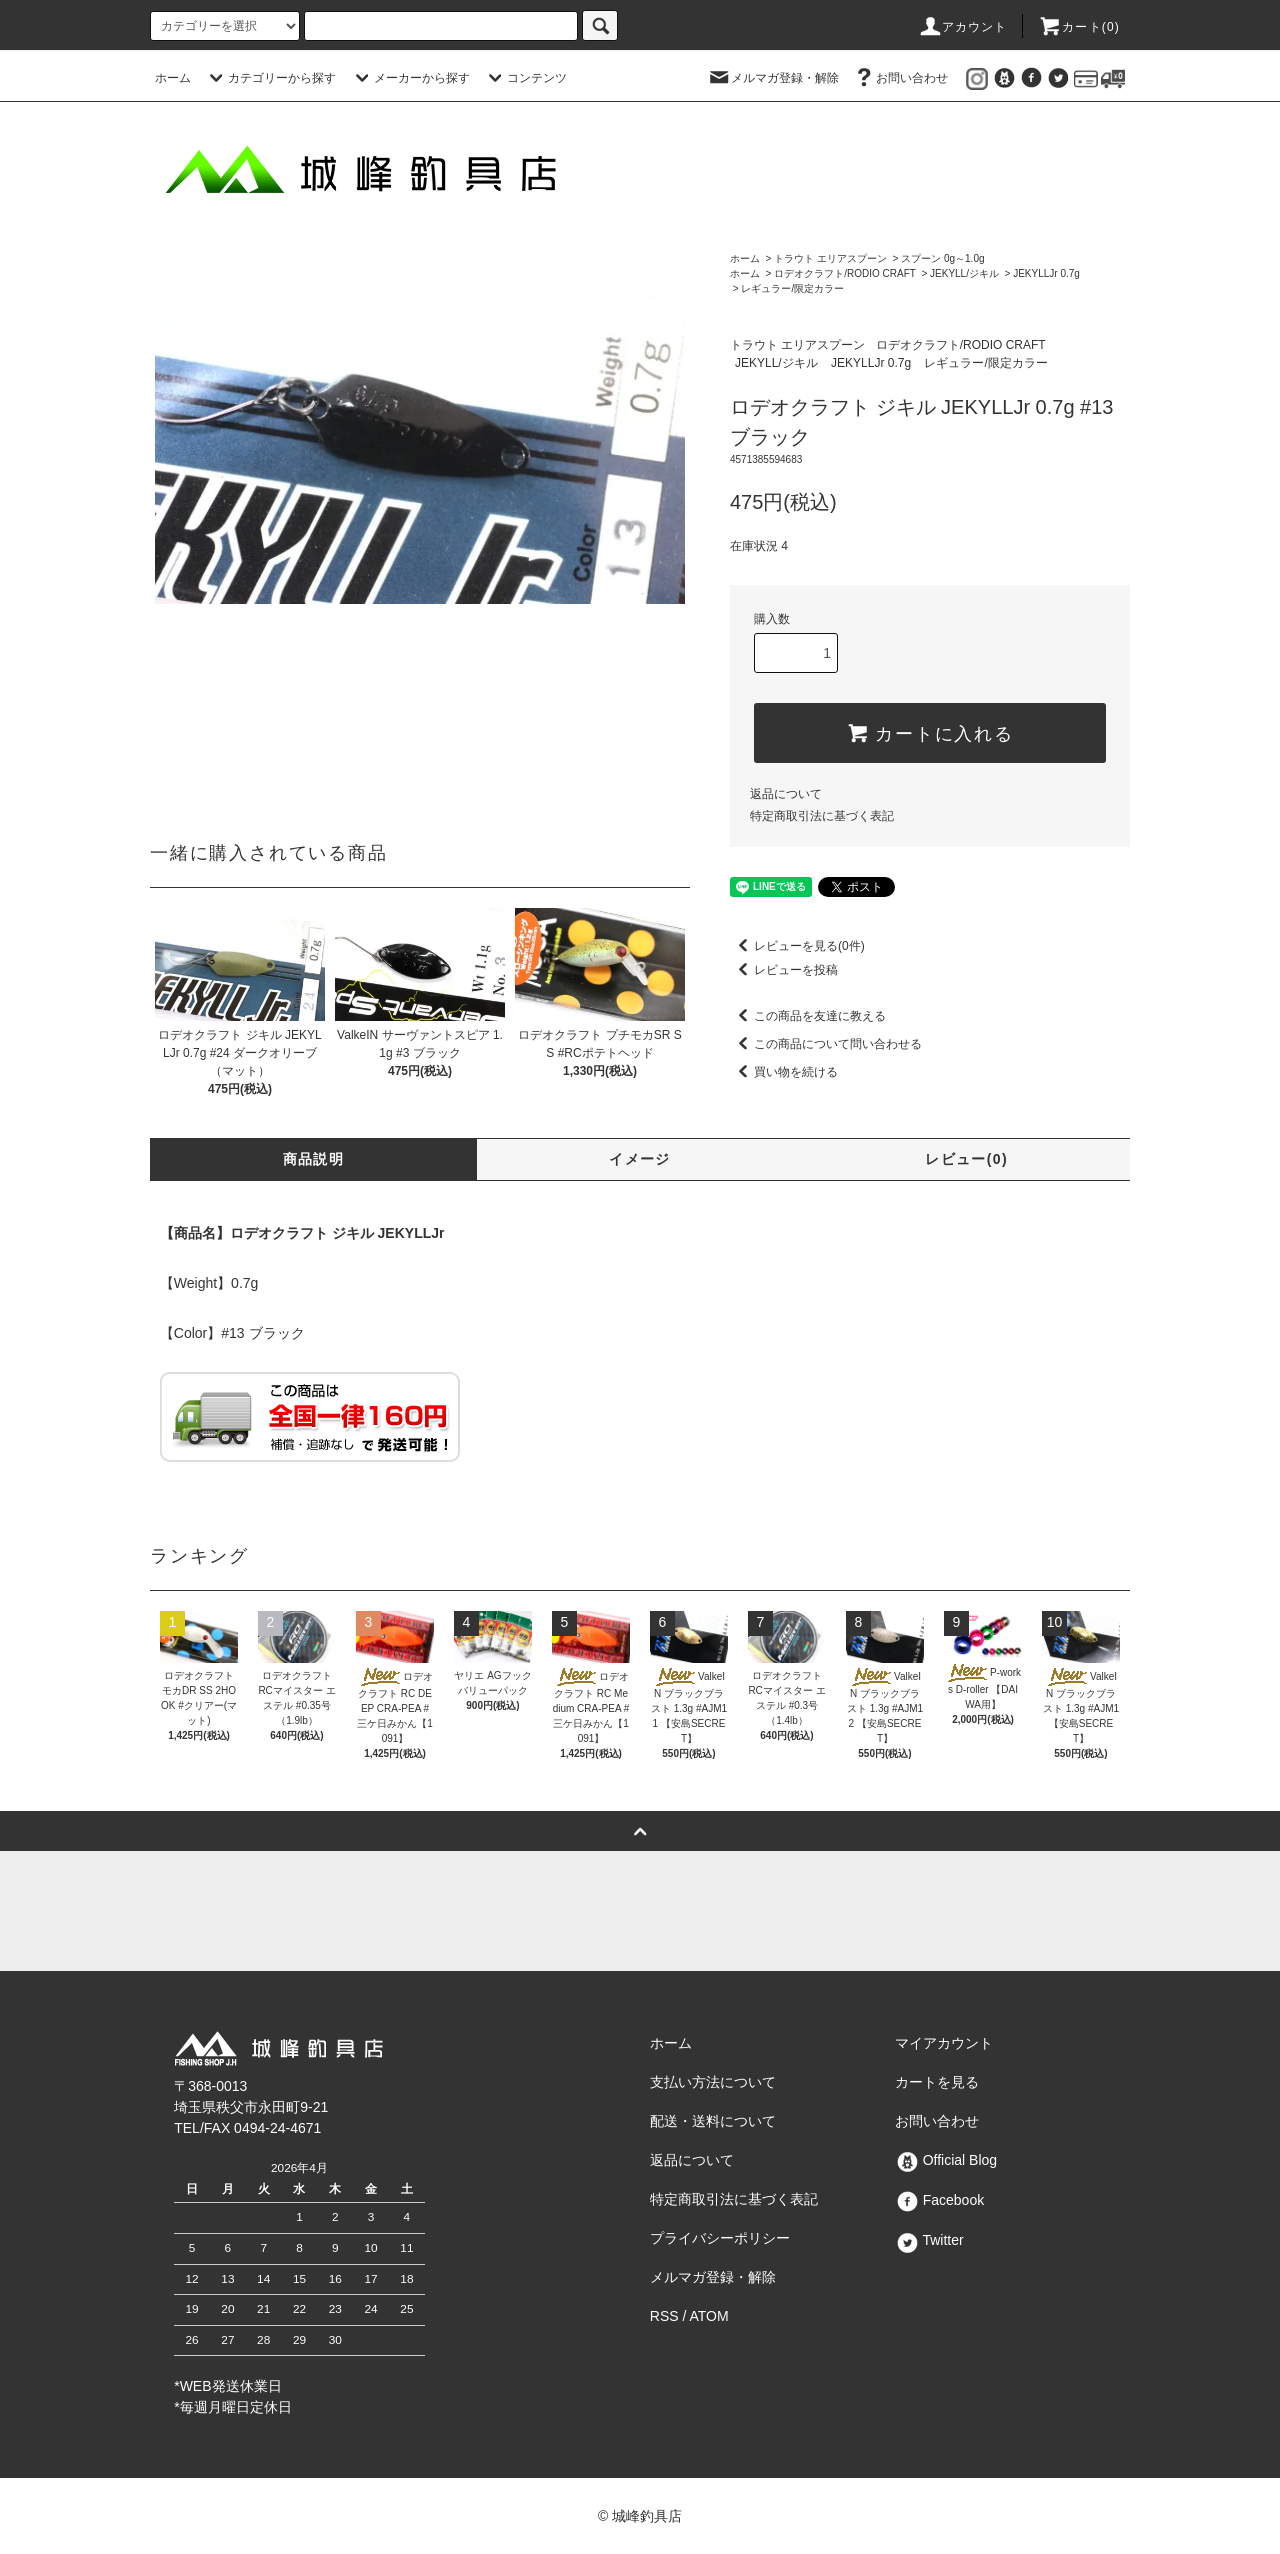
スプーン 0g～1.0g (942, 258)
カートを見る (937, 2082)
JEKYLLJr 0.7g (1046, 273)
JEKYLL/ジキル (964, 273)
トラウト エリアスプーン (830, 258)
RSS (664, 2316)
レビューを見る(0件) (797, 946)
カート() (1079, 27)
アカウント (963, 27)
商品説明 (314, 1159)
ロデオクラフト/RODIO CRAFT (845, 273)
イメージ (640, 1159)
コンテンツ (525, 78)
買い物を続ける (784, 1072)
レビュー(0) (966, 1159)
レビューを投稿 (784, 970)
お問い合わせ (900, 78)
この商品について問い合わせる (826, 1044)
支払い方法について (713, 2082)
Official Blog (946, 2160)
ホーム (173, 78)
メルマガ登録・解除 (773, 78)
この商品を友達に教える (808, 1016)
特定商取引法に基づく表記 (822, 816)
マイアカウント (944, 2043)
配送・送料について (713, 2121)
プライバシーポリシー (720, 2238)
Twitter (929, 2240)
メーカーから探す (410, 78)
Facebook (939, 2200)
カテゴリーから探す (270, 78)
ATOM (709, 2316)
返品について (786, 794)
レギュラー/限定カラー (792, 288)
